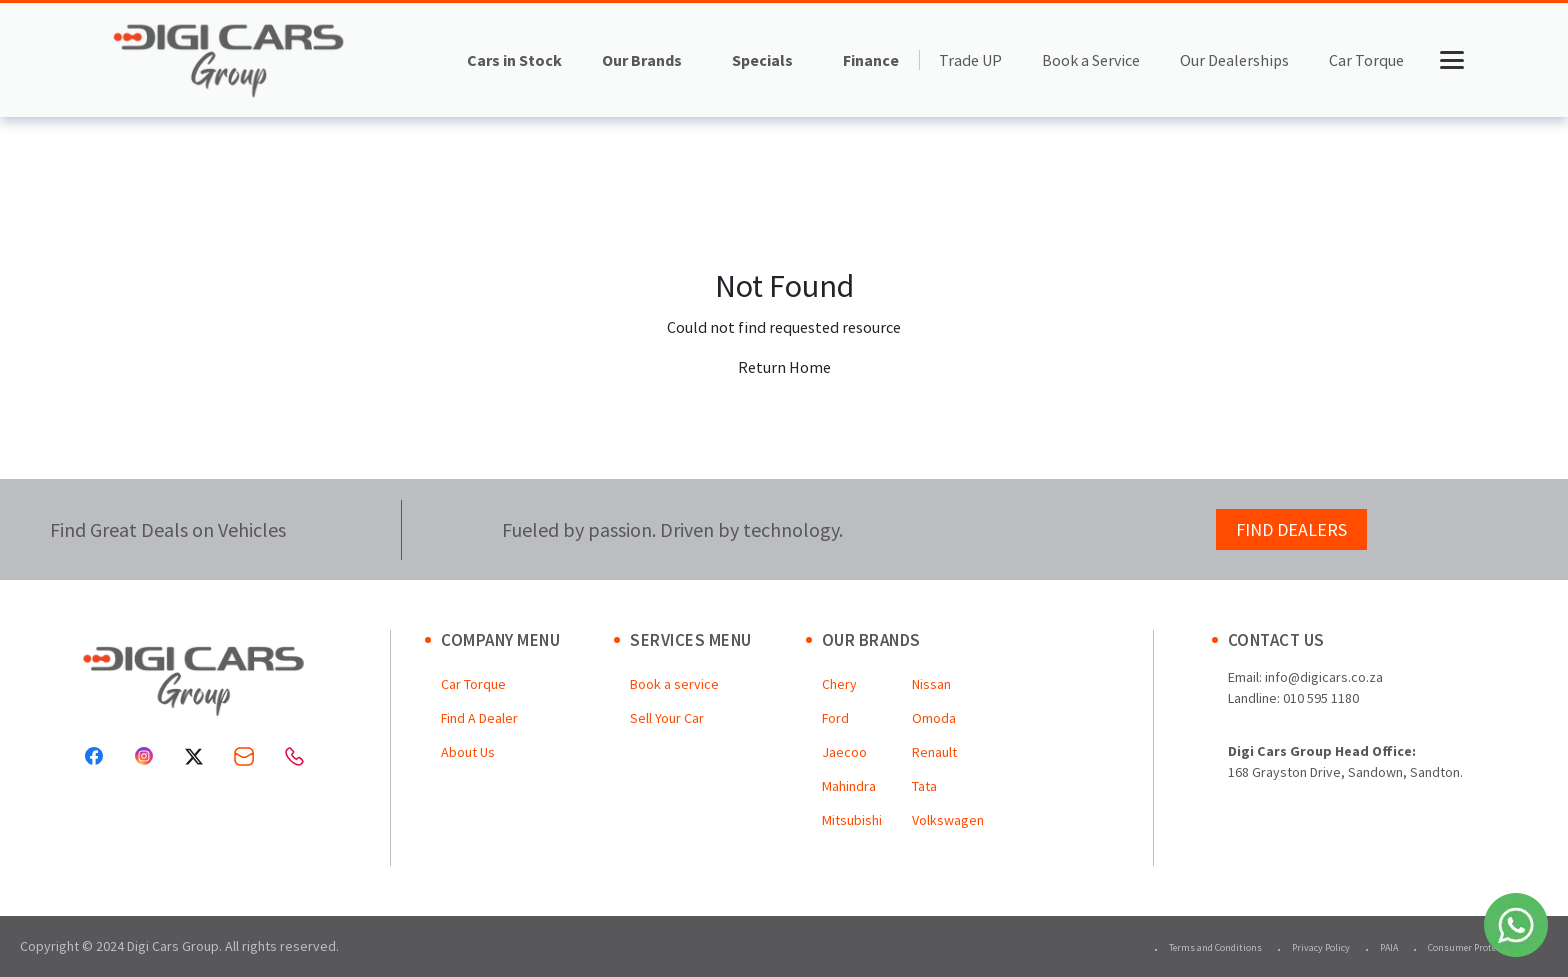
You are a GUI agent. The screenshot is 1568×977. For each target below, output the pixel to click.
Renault (934, 752)
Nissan (931, 684)
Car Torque (1366, 60)
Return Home (784, 367)
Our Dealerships (1234, 60)
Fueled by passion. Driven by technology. (672, 529)
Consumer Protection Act (1480, 947)
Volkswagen (948, 820)
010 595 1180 (1321, 698)
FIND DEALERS (1291, 529)
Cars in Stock (514, 60)
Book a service (674, 684)
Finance (871, 60)
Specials (762, 60)
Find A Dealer (479, 718)
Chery (839, 684)
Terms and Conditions (1215, 947)
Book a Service (1091, 60)
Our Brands (642, 60)
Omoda (934, 718)
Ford (835, 718)
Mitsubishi (852, 820)
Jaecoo (844, 752)
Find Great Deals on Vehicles (168, 529)
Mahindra (849, 786)
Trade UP (970, 60)
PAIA (1389, 947)
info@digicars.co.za (1324, 677)
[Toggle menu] (1452, 60)
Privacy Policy (1321, 947)
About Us (468, 752)
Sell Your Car (667, 718)
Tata (924, 786)
